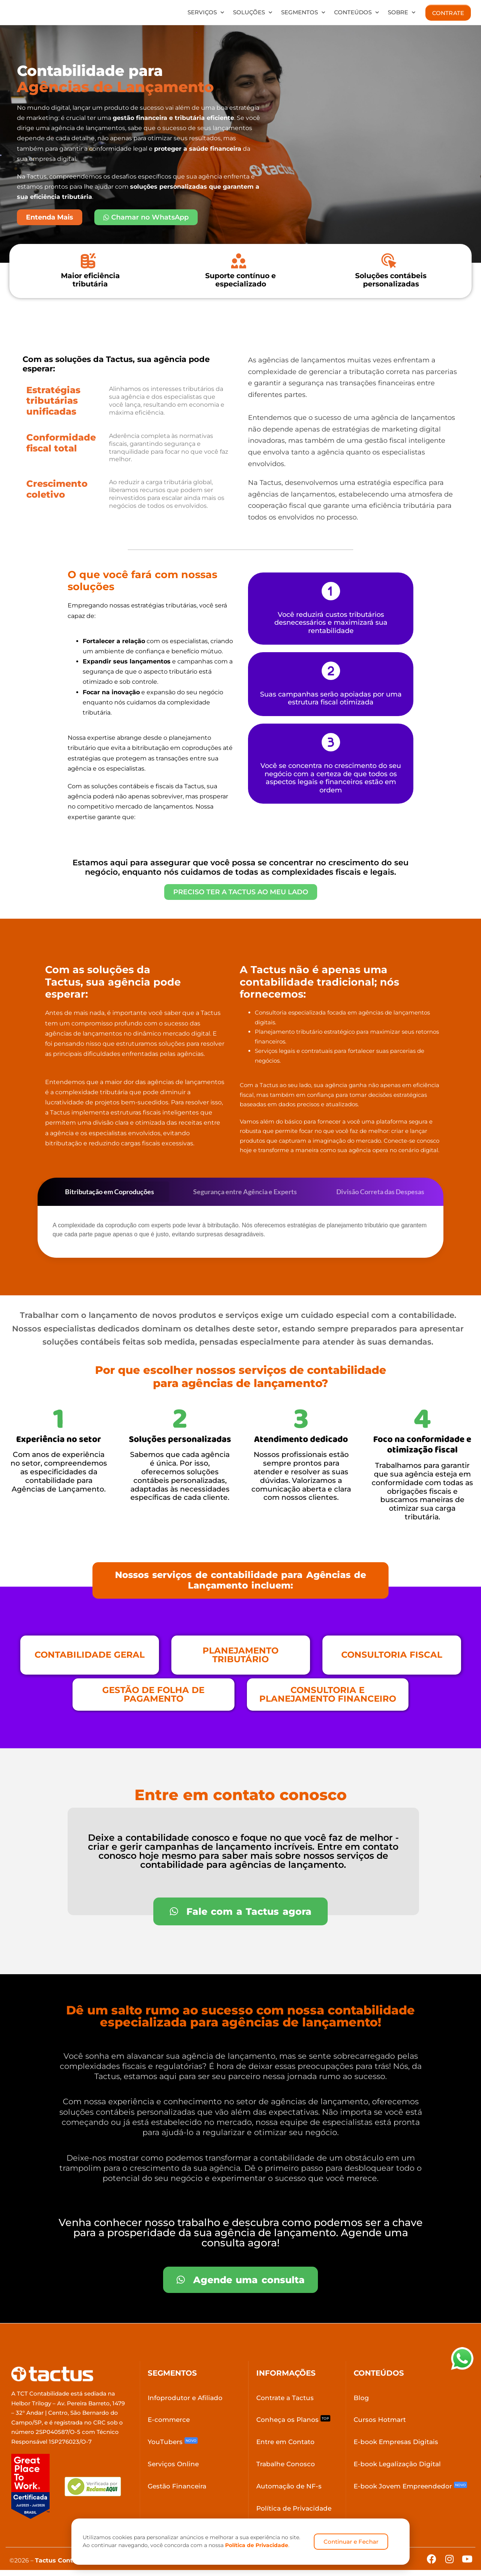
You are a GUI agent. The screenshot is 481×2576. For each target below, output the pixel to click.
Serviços (206, 12)
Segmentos (303, 12)
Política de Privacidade (256, 2545)
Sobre (401, 12)
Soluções (252, 12)
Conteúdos (356, 12)
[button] (240, 1584)
